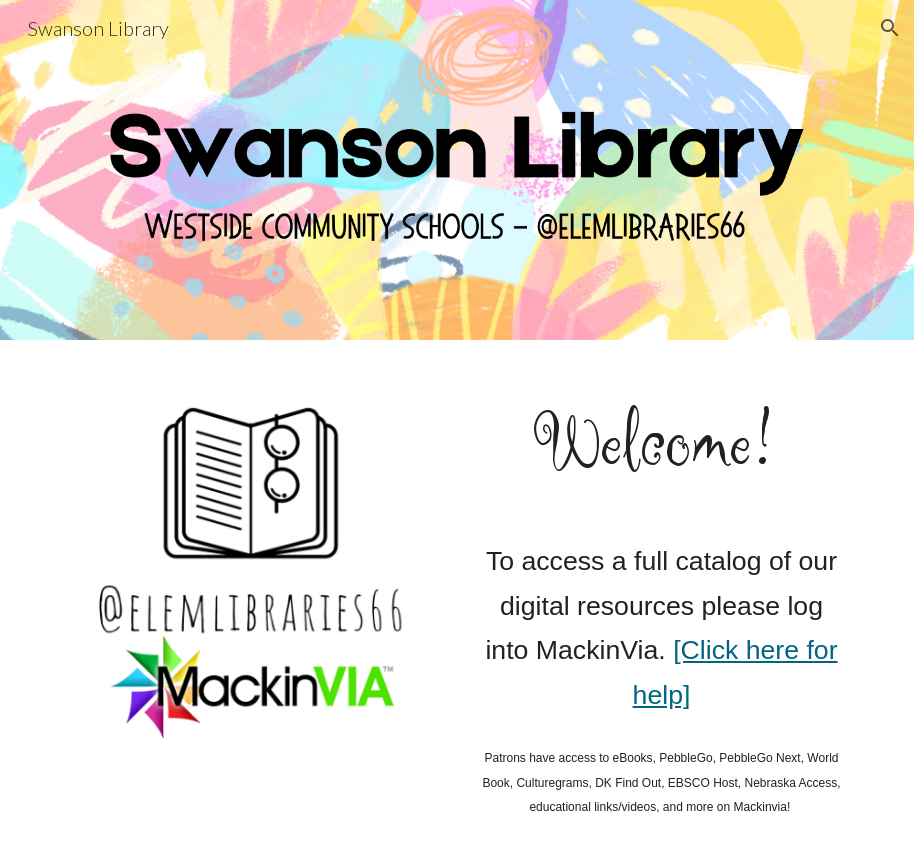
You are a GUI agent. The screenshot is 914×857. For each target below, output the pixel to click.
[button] (890, 28)
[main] (661, 444)
